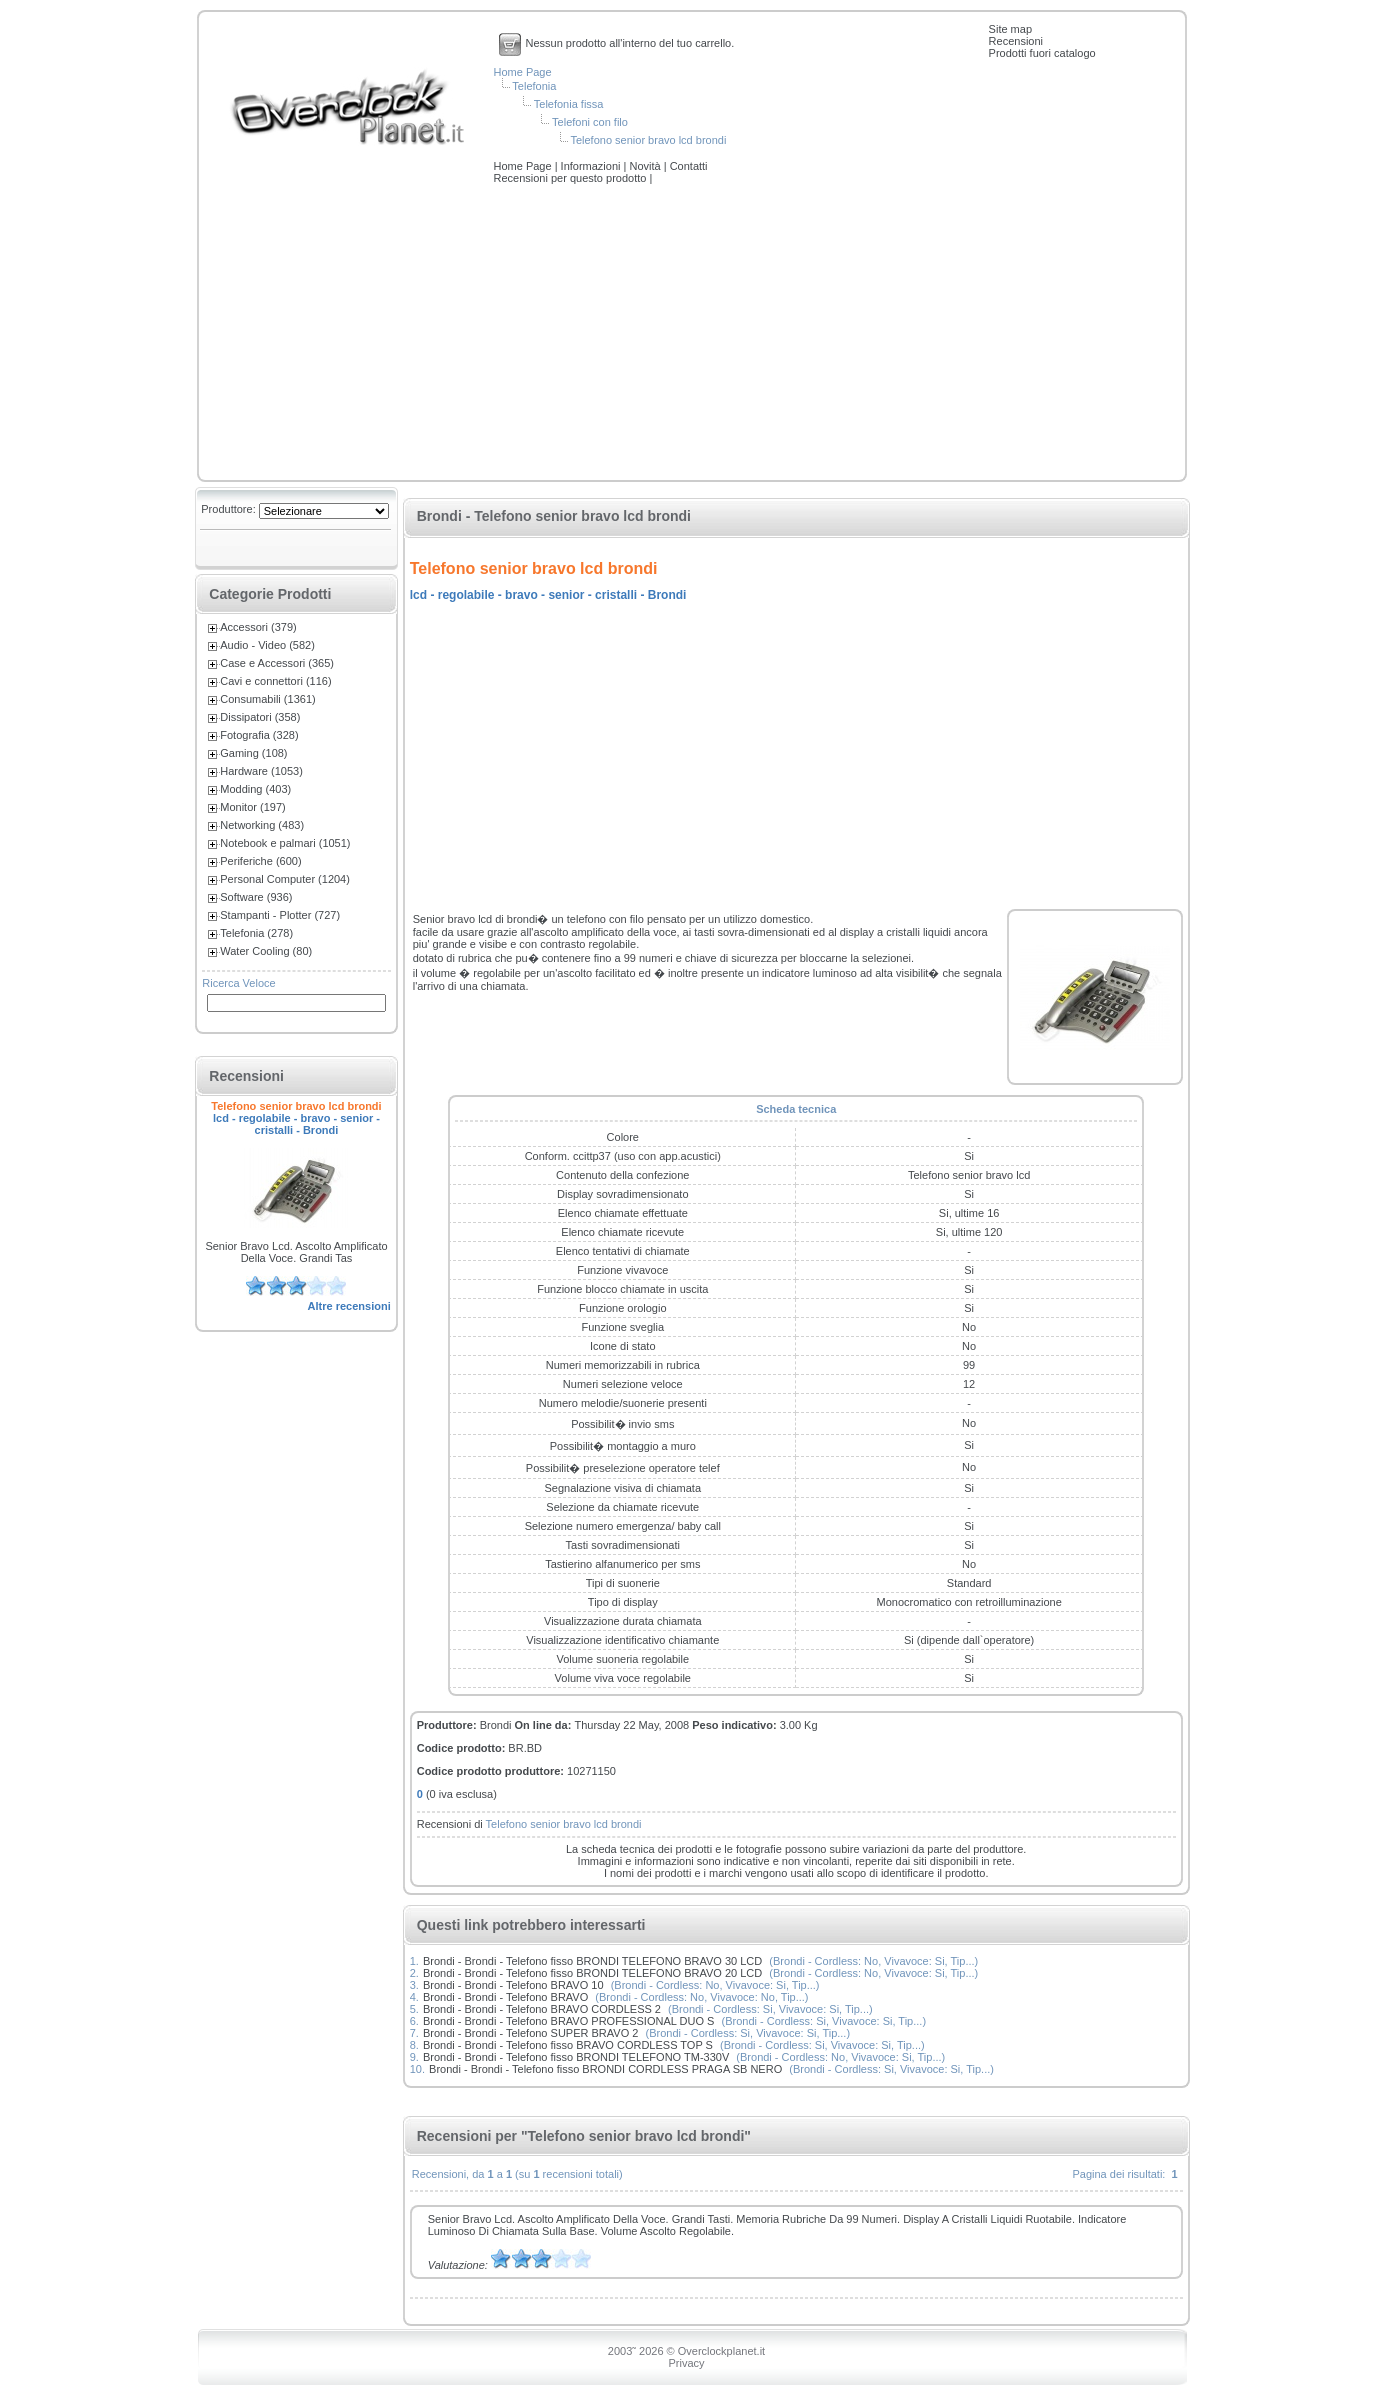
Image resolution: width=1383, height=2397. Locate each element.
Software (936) (256, 897)
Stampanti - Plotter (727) (280, 915)
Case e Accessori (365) (277, 663)
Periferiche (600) (260, 861)
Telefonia (534, 86)
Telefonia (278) (256, 933)
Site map (1010, 29)
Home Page (523, 72)
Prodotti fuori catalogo (1042, 53)
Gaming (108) (253, 753)
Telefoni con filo (590, 122)
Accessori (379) (258, 627)
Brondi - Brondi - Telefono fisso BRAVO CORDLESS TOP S (568, 2045)
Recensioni (1016, 41)
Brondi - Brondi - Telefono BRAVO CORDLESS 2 (542, 2009)
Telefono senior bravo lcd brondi (648, 140)
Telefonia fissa (569, 104)
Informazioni (592, 166)
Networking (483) (262, 825)
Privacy (686, 2363)
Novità (646, 166)
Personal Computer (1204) (285, 879)
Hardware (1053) (261, 771)
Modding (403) (255, 789)
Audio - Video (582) (267, 645)
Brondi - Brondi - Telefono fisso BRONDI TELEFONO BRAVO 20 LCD (592, 1973)
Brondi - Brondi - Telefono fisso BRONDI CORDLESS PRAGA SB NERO (605, 2069)
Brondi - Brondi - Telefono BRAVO (505, 1997)
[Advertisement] (692, 334)
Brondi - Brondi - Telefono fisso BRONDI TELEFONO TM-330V (576, 2057)
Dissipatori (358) (260, 717)
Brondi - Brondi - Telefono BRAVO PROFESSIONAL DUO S (568, 2021)
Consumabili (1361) (267, 699)
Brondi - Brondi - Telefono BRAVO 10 (513, 1985)
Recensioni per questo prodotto (572, 178)
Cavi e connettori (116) (275, 681)
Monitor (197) (252, 807)
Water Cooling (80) (266, 951)
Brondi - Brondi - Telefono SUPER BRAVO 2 (530, 2033)
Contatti (689, 166)
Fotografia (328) (259, 735)
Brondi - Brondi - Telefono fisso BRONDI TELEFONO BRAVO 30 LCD (592, 1961)
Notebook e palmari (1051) (285, 843)
